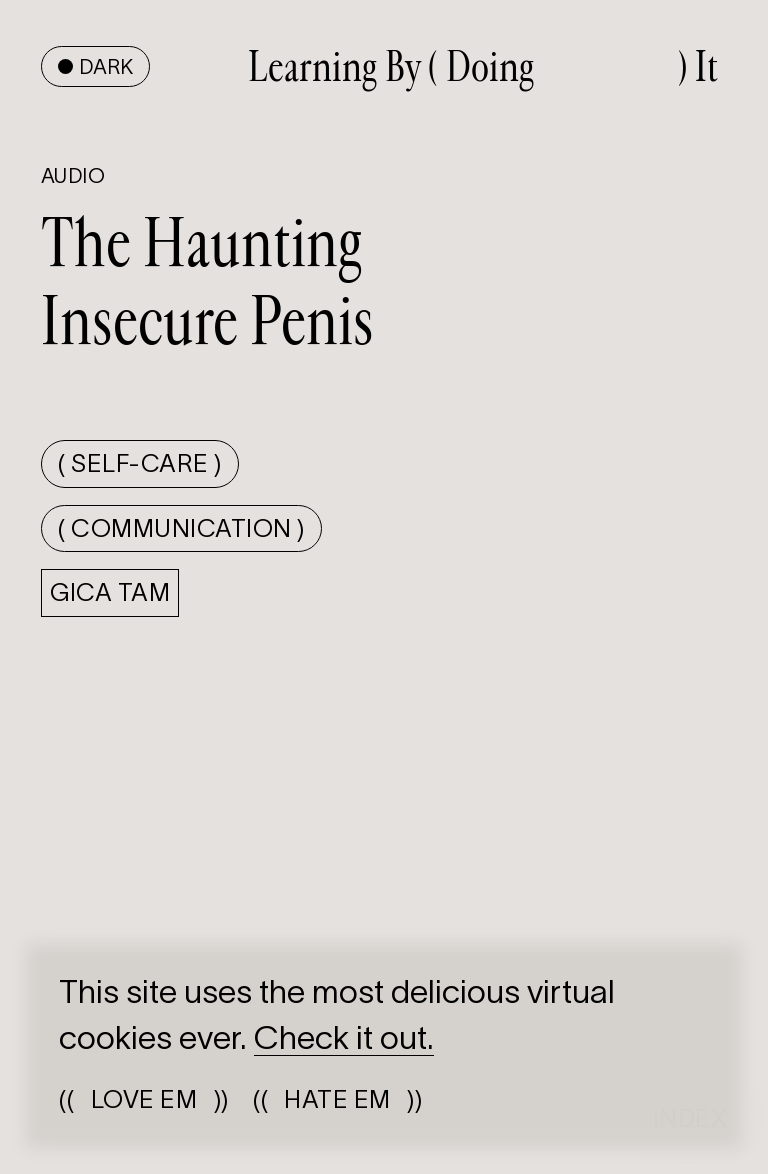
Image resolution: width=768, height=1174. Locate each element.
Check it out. (344, 1037)
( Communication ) (181, 528)
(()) (143, 1099)
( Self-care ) (139, 463)
